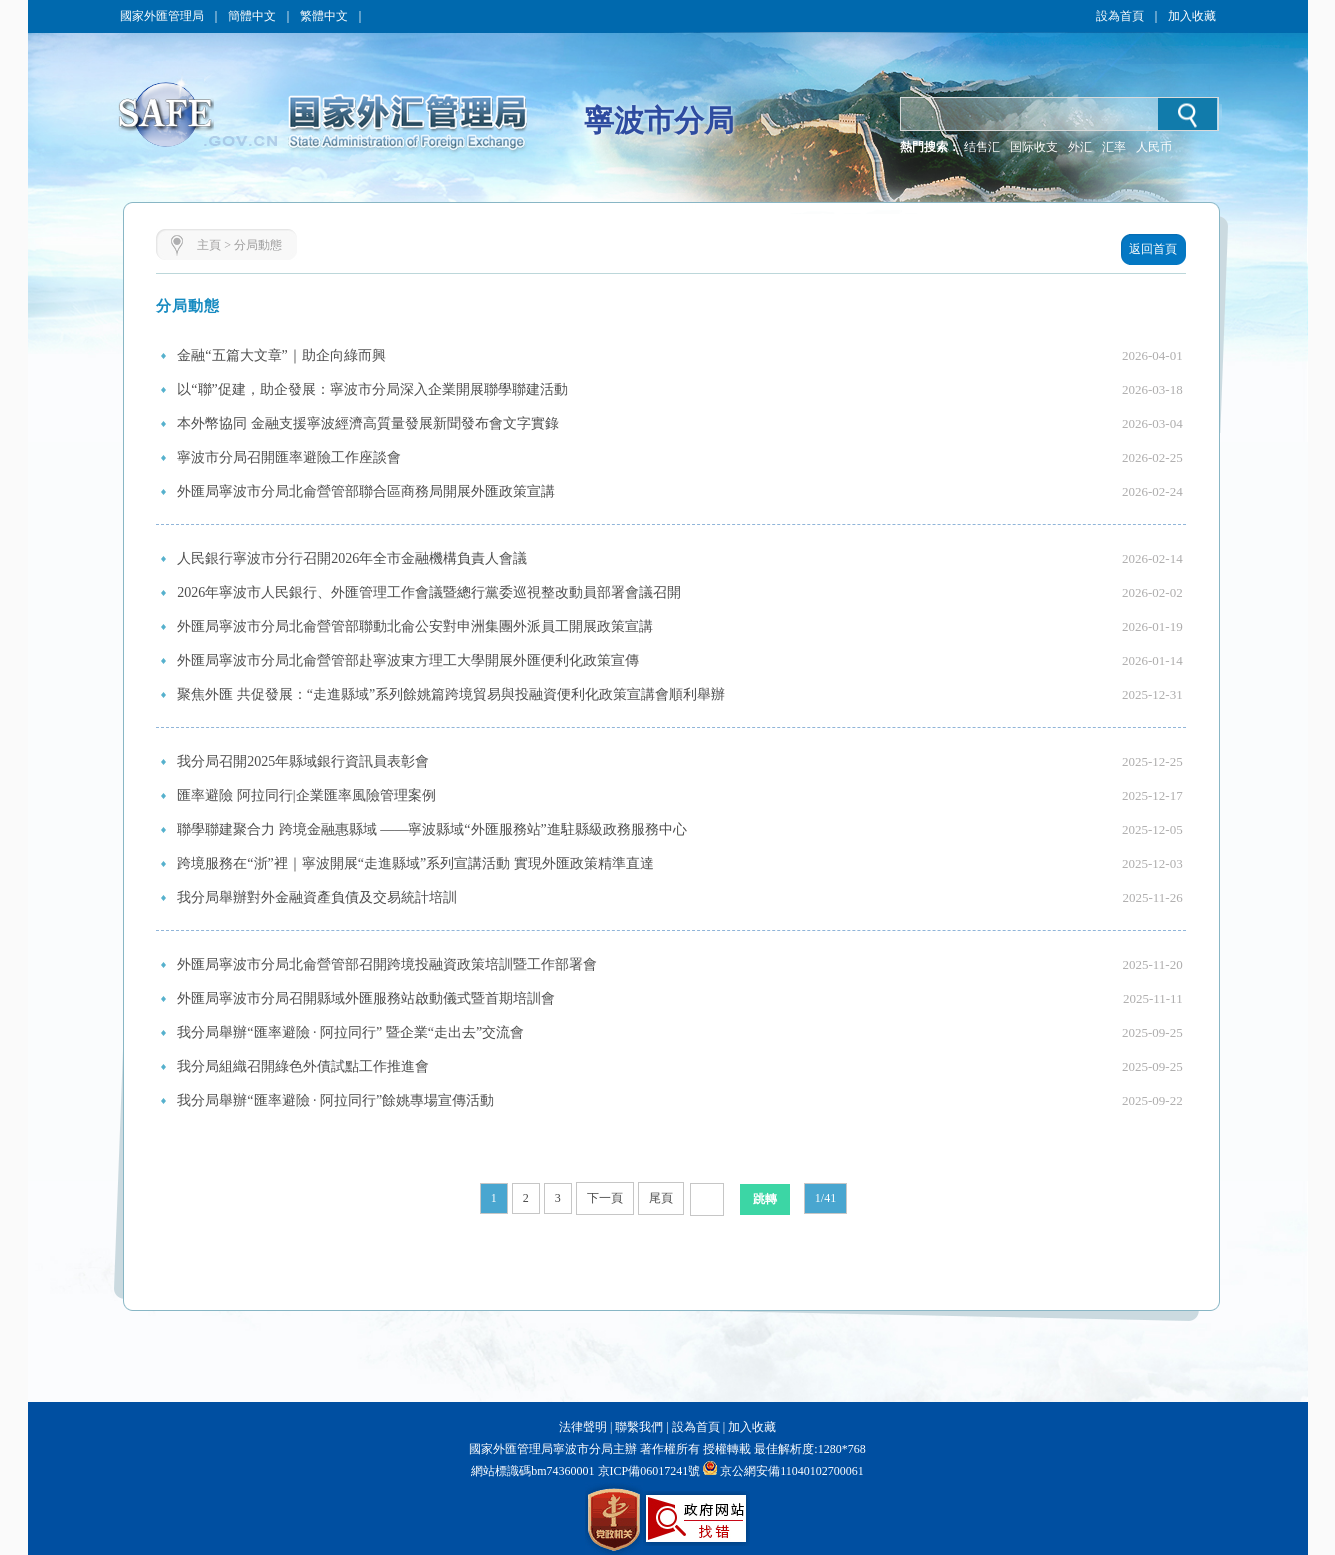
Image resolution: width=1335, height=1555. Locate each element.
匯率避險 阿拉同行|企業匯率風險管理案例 (306, 795)
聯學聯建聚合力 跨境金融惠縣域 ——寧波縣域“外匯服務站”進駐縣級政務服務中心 (431, 829)
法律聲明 (583, 1427)
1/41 (825, 1198)
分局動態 (258, 245)
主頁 (209, 245)
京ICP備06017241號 (648, 1471)
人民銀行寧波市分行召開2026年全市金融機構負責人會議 (352, 558)
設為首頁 (1120, 16)
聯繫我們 (639, 1427)
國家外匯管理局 (162, 16)
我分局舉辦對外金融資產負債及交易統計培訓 (317, 897)
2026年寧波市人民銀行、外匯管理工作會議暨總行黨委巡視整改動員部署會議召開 (429, 592)
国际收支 (1034, 147)
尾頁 (661, 1198)
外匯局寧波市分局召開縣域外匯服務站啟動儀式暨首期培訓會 (366, 998)
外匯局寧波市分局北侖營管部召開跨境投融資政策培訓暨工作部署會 (387, 964)
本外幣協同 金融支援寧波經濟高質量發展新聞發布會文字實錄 (368, 423)
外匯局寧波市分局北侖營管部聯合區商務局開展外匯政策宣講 (366, 491)
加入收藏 (1192, 16)
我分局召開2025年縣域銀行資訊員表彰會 (303, 761)
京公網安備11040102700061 (792, 1471)
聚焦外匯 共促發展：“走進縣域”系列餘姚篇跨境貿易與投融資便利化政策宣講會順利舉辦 (451, 694)
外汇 (1080, 147)
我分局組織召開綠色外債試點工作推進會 (303, 1066)
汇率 (1114, 147)
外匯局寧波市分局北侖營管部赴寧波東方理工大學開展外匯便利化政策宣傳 (408, 660)
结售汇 (982, 147)
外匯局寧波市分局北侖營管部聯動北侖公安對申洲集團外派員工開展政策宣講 (415, 626)
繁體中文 (324, 16)
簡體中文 (252, 16)
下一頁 (605, 1198)
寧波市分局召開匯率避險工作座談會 (289, 457)
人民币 (1154, 147)
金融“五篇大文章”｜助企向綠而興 (281, 355)
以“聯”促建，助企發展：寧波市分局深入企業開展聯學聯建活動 (372, 389)
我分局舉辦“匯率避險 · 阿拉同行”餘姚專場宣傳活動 (335, 1100)
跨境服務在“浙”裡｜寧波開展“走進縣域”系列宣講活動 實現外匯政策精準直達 (415, 863)
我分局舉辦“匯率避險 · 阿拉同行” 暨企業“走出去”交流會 (350, 1032)
